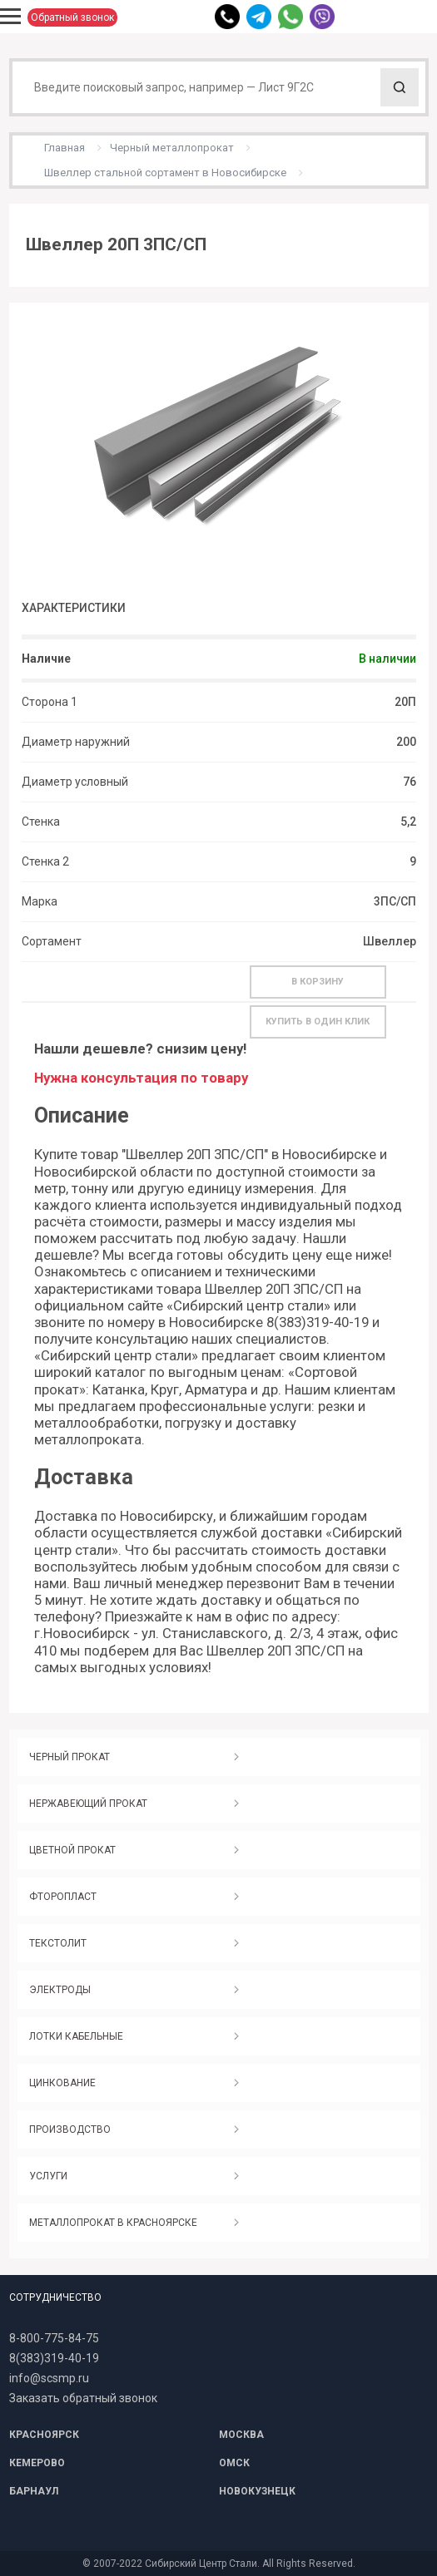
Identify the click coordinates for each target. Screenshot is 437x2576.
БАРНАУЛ (33, 2491)
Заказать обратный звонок (83, 2398)
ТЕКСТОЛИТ (58, 1943)
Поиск (399, 87)
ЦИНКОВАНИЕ (62, 2083)
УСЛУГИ (48, 2176)
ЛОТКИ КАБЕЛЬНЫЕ (76, 2036)
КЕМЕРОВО (37, 2463)
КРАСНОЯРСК (44, 2434)
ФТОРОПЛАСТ (63, 1896)
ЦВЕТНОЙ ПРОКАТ (72, 1850)
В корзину (317, 981)
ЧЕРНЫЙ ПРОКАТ (69, 1757)
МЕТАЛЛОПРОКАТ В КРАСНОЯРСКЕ (113, 2222)
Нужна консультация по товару (141, 1077)
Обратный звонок (72, 17)
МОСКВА (241, 2434)
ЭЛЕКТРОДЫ (60, 1990)
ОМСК (234, 2463)
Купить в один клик (318, 1021)
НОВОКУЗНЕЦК (257, 2491)
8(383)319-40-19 (54, 2358)
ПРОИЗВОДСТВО (70, 2129)
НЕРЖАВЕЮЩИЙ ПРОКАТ (88, 1803)
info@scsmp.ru (49, 2378)
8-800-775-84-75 (54, 2338)
